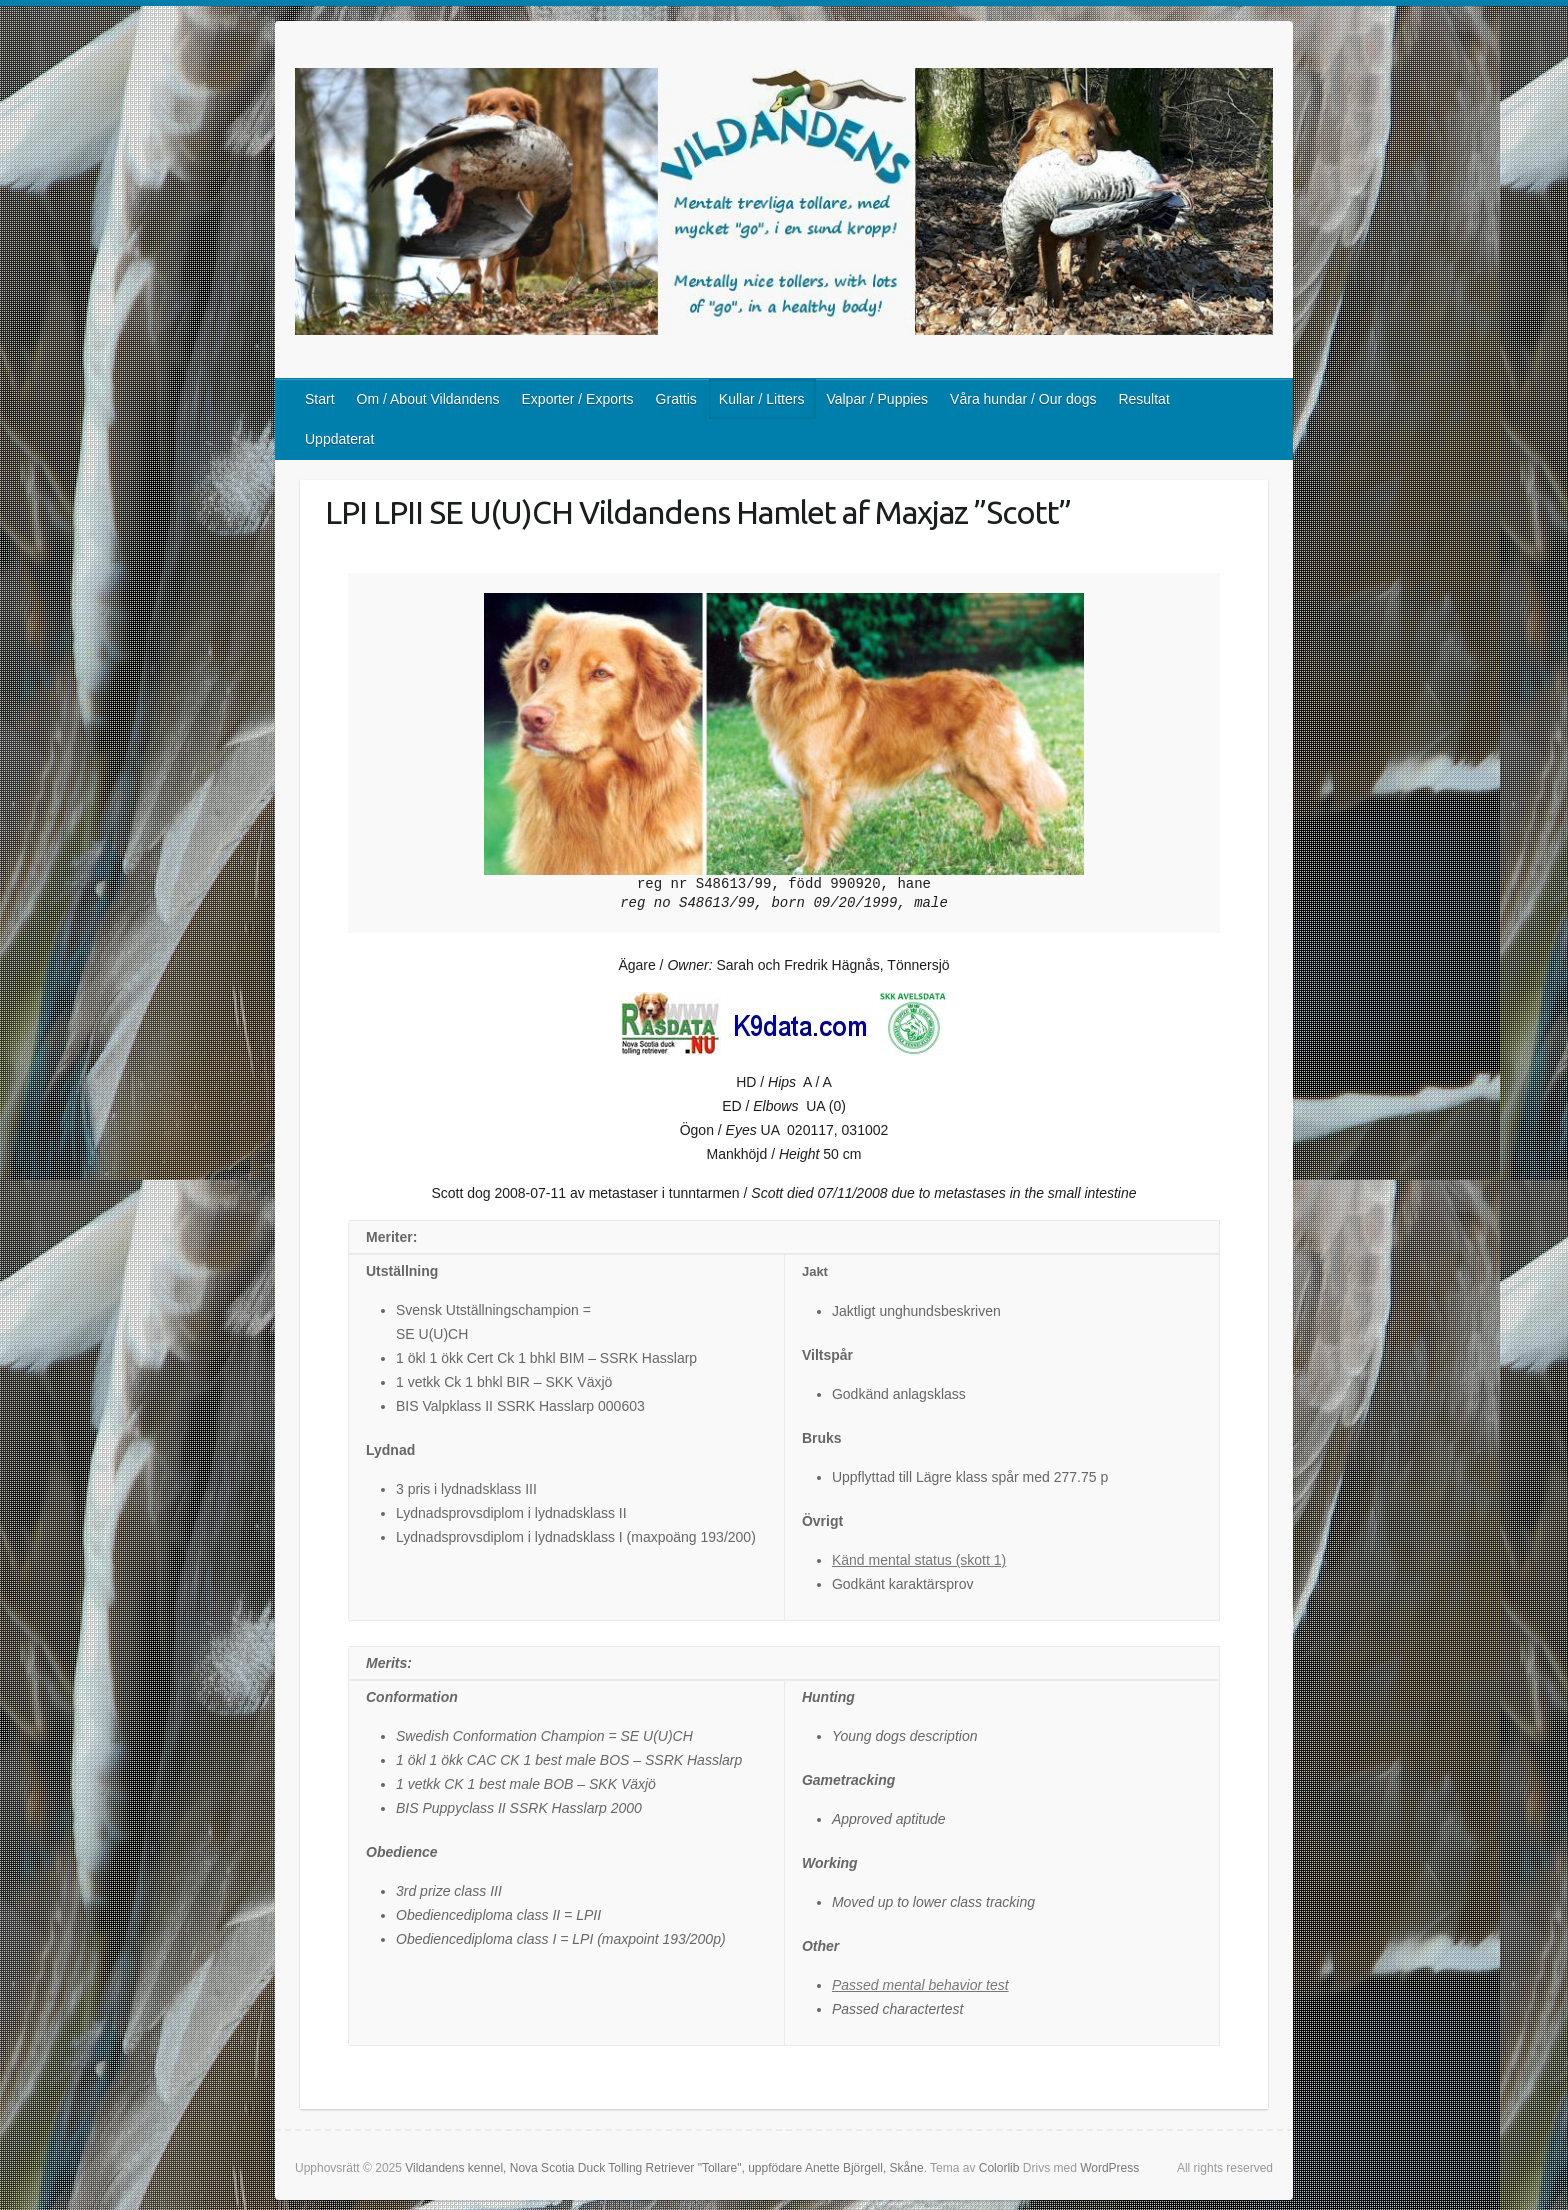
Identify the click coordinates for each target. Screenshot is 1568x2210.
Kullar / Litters (762, 399)
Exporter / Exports (578, 399)
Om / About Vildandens (428, 399)
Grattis (676, 399)
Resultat (1143, 399)
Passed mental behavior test (920, 1985)
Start (320, 399)
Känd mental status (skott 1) (919, 1560)
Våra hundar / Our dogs (1023, 399)
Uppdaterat (339, 439)
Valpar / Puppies (877, 399)
